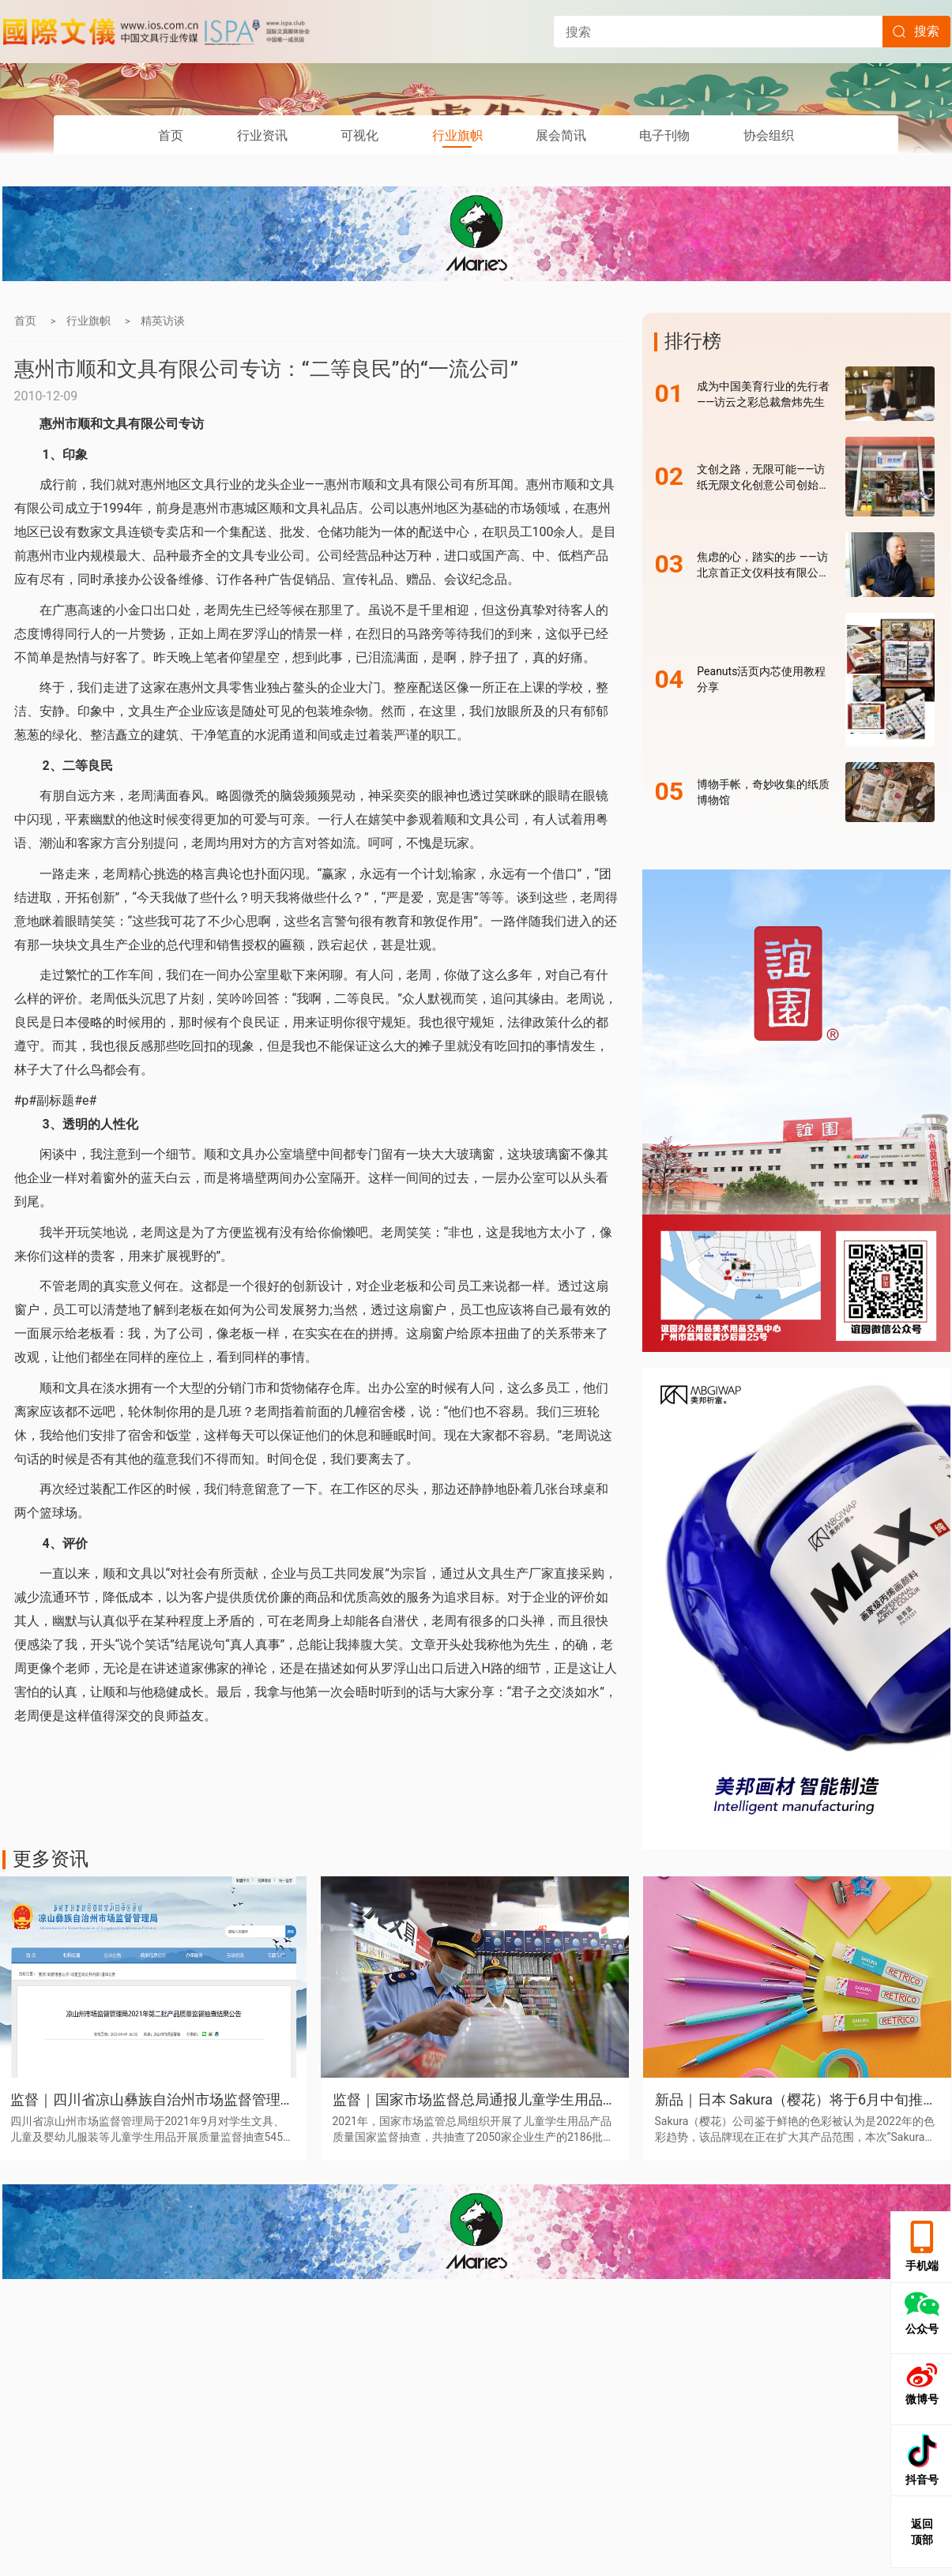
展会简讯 (561, 135)
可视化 (359, 135)
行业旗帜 (457, 135)
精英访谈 (163, 320)
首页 (170, 135)
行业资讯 (262, 135)
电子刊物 (664, 135)
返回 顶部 (922, 2532)
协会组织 (768, 135)
